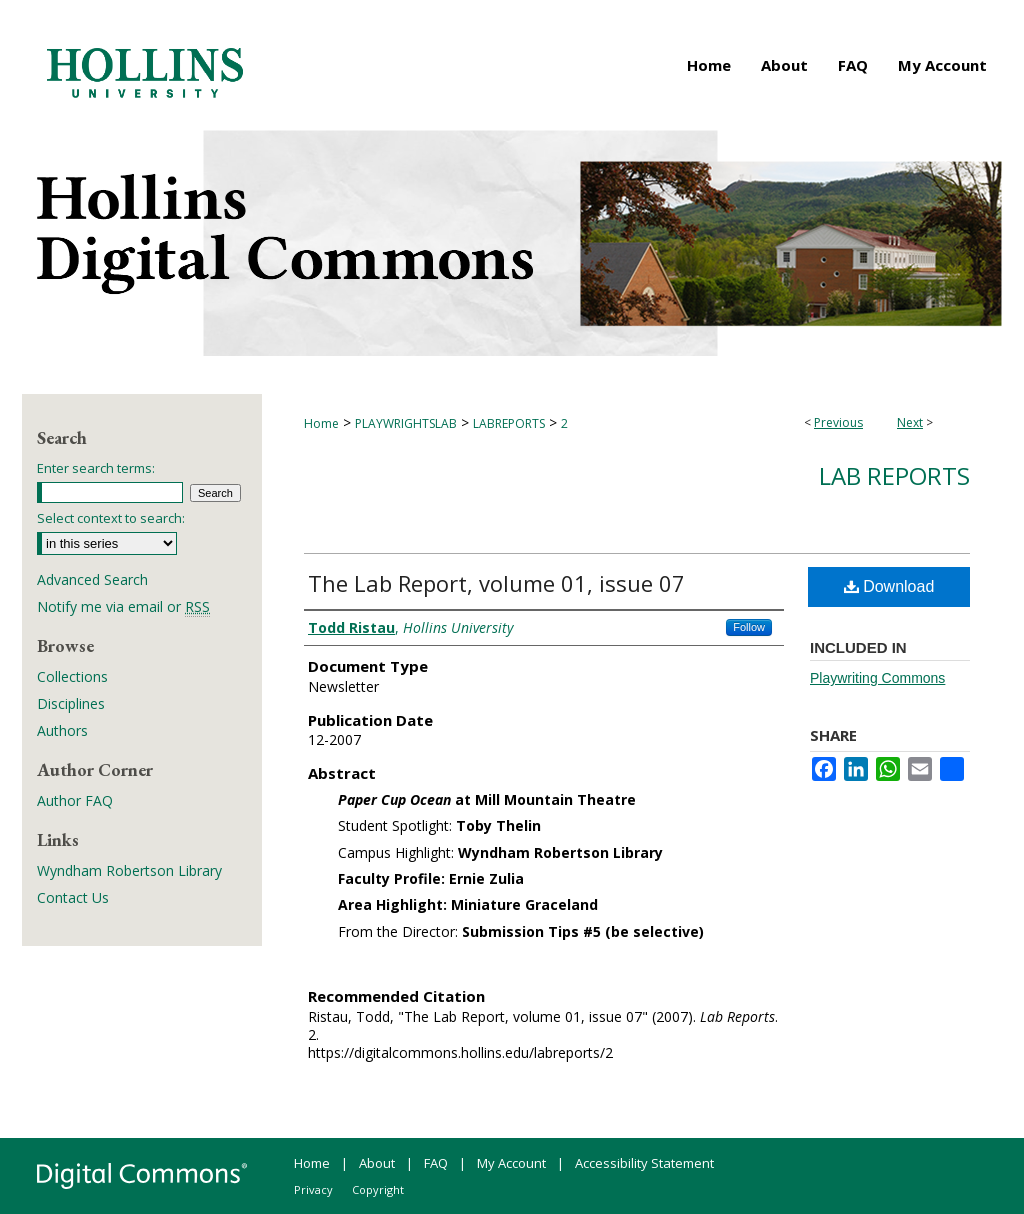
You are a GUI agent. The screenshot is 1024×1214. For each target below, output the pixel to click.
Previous (838, 422)
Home (321, 423)
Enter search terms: (96, 468)
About (377, 1163)
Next (910, 422)
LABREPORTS (509, 423)
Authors (62, 730)
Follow (749, 627)
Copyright (378, 1189)
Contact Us (73, 897)
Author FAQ (75, 800)
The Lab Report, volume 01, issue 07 (496, 583)
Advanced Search (92, 579)
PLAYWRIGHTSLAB (406, 423)
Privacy (313, 1189)
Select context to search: (111, 518)
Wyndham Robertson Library (129, 870)
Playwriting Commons (877, 678)
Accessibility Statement (644, 1163)
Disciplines (71, 703)
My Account (511, 1163)
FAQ (436, 1163)
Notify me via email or (123, 606)
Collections (72, 676)
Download (889, 586)
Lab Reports (894, 475)
